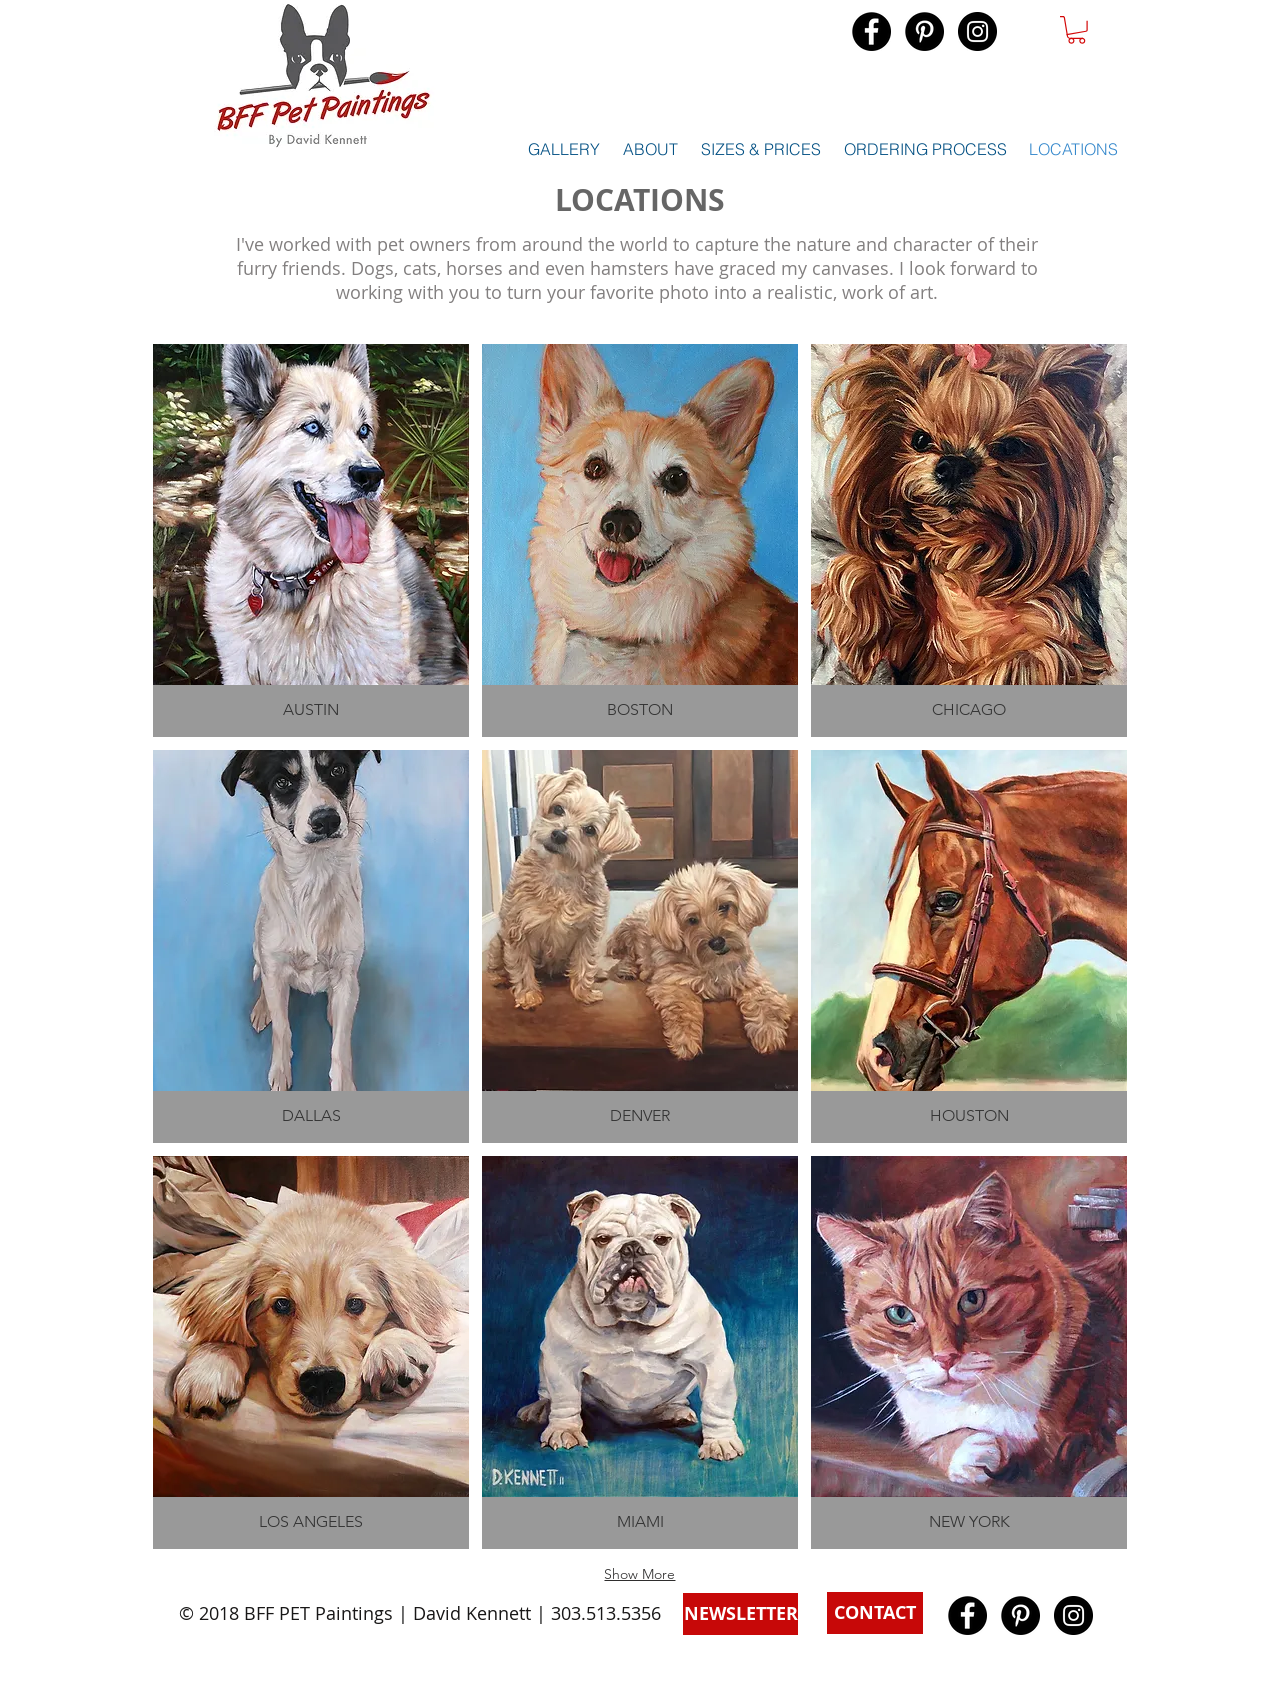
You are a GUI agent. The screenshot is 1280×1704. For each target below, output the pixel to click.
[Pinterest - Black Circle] (924, 31)
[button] (1076, 30)
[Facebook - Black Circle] (871, 31)
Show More (639, 1574)
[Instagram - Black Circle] (977, 31)
